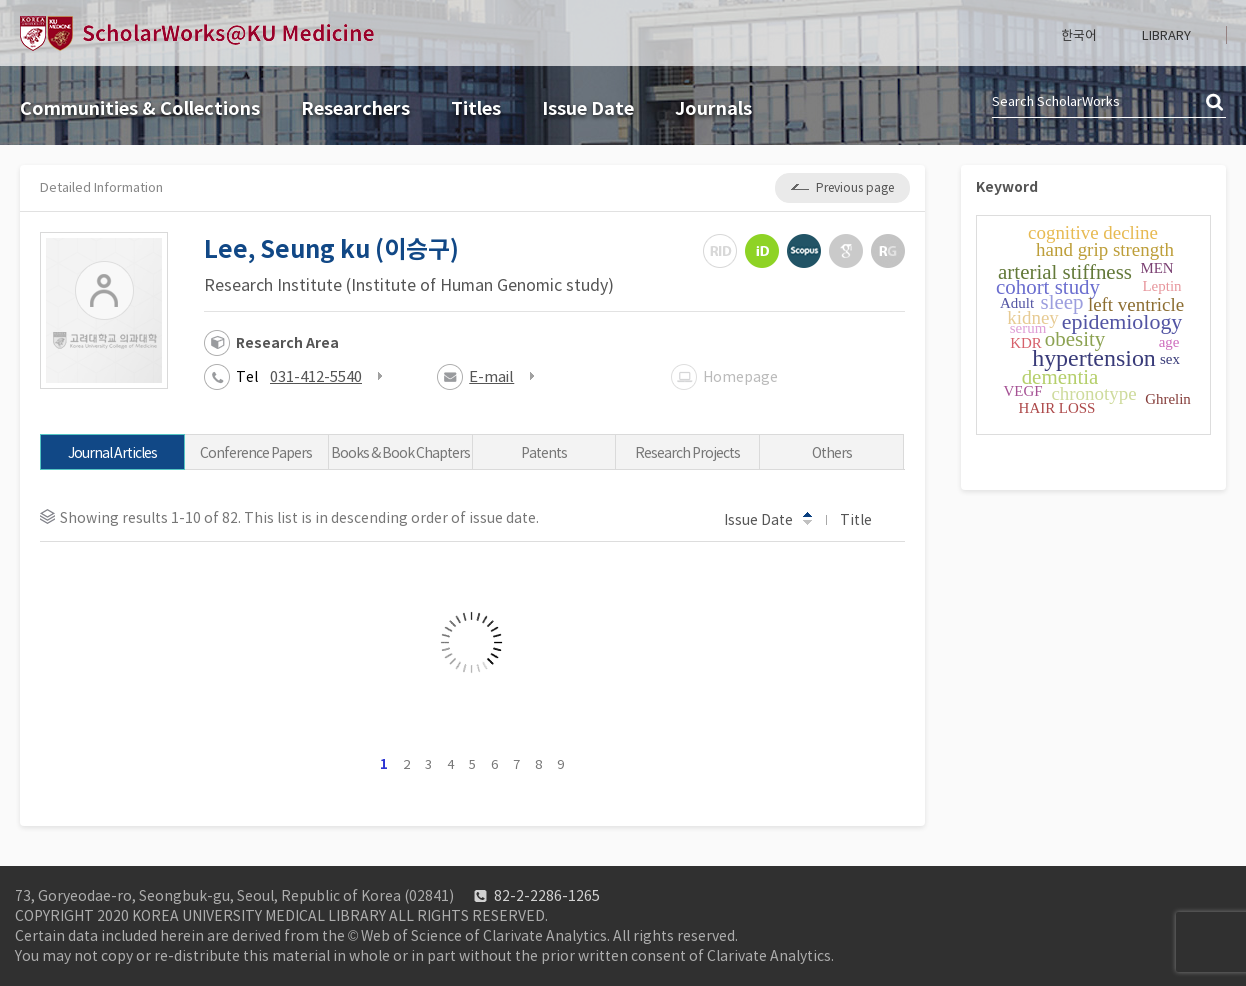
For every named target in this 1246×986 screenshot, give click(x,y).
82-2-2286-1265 (547, 896)
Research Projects (687, 453)
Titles (476, 108)
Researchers (355, 108)
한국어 (1079, 35)
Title (865, 519)
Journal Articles (112, 453)
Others (832, 453)
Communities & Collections (140, 108)
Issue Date (588, 108)
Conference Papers (256, 453)
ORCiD (762, 251)
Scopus (804, 251)
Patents (544, 453)
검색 (1216, 103)
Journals (713, 108)
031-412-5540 (316, 376)
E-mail (491, 376)
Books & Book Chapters (400, 453)
